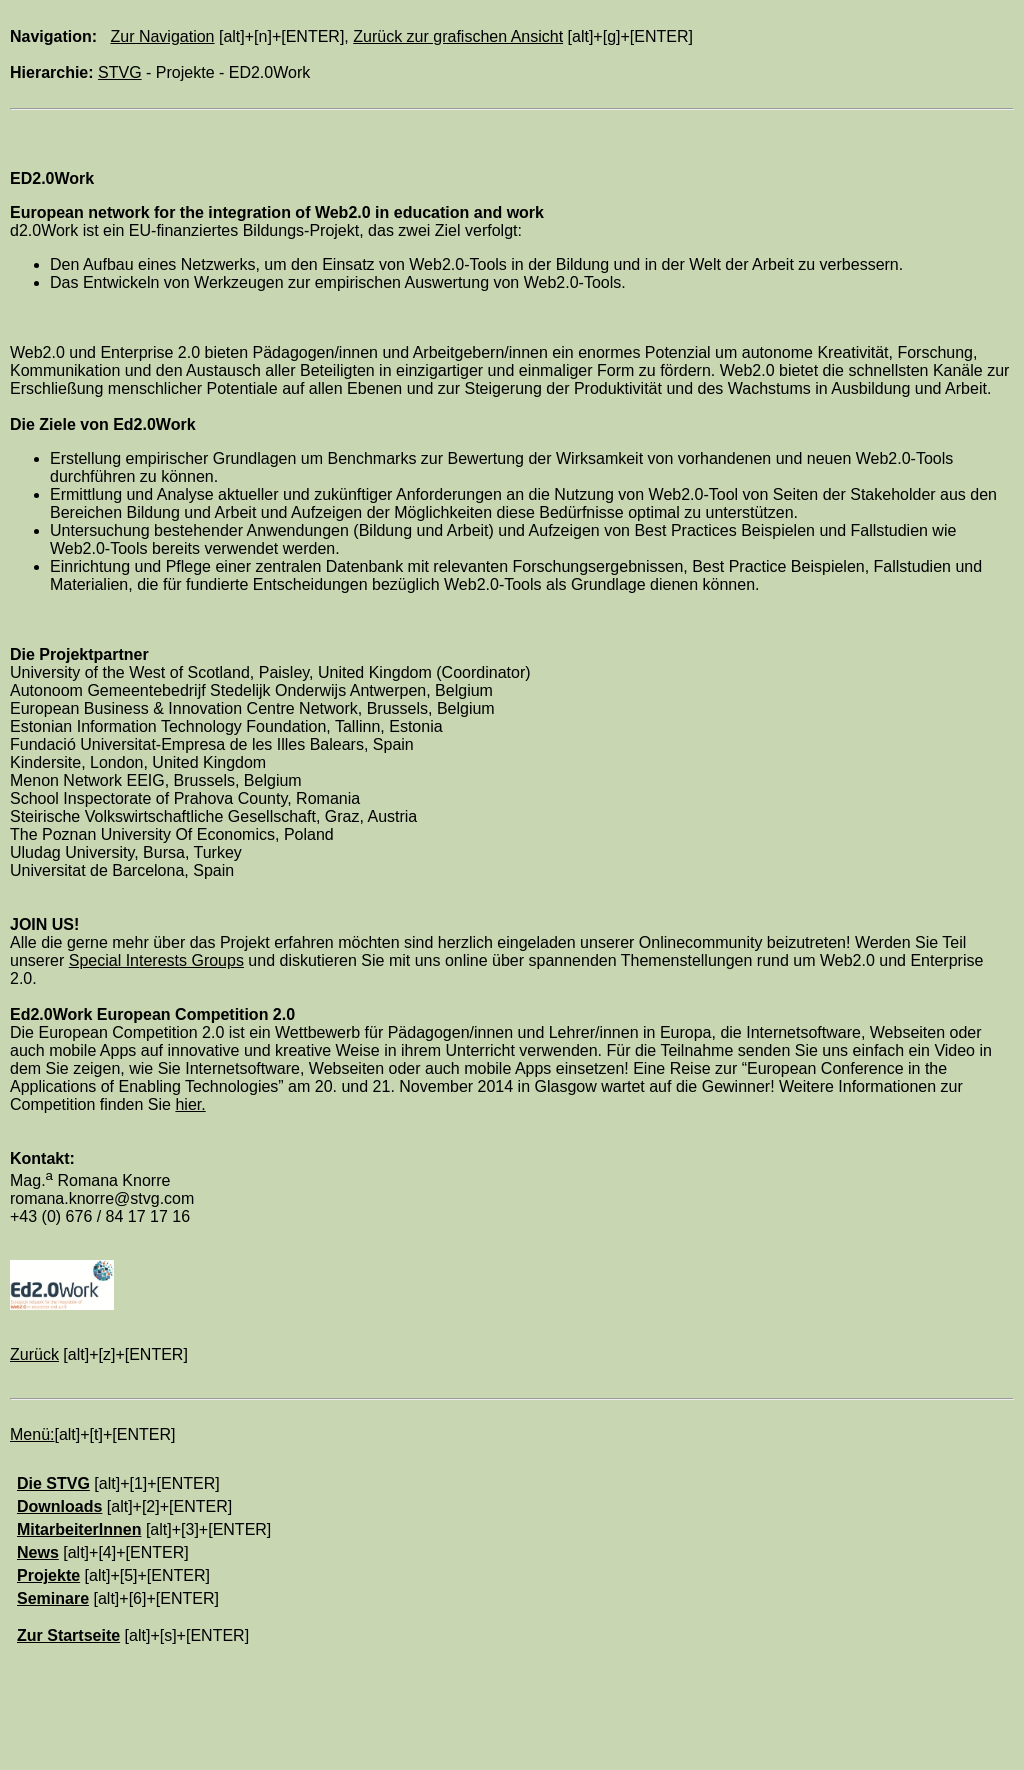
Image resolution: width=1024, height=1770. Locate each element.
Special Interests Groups (156, 960)
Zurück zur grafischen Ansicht (458, 36)
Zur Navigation (162, 36)
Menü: (32, 1434)
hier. (190, 1104)
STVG (120, 72)
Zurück (34, 1354)
